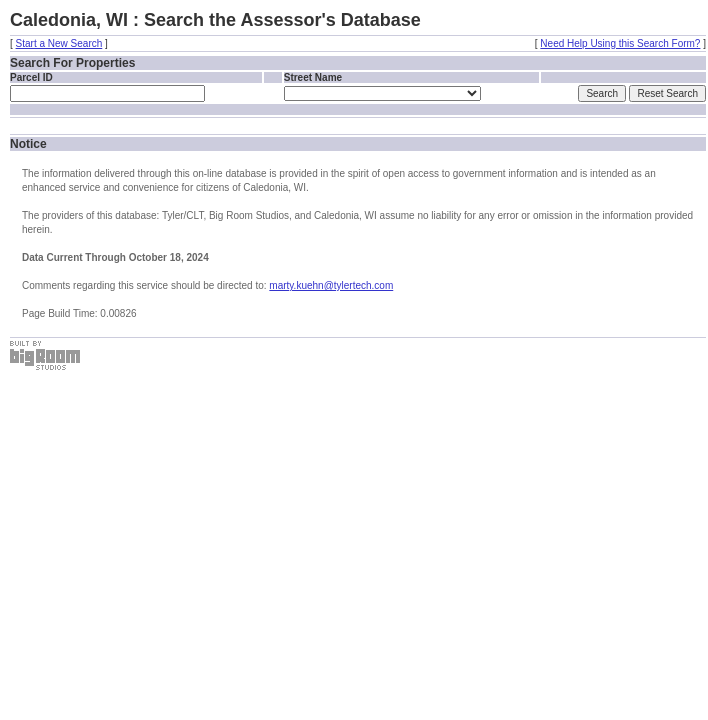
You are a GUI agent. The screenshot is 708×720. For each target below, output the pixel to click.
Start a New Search (59, 43)
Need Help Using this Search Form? (620, 43)
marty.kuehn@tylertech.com (331, 285)
